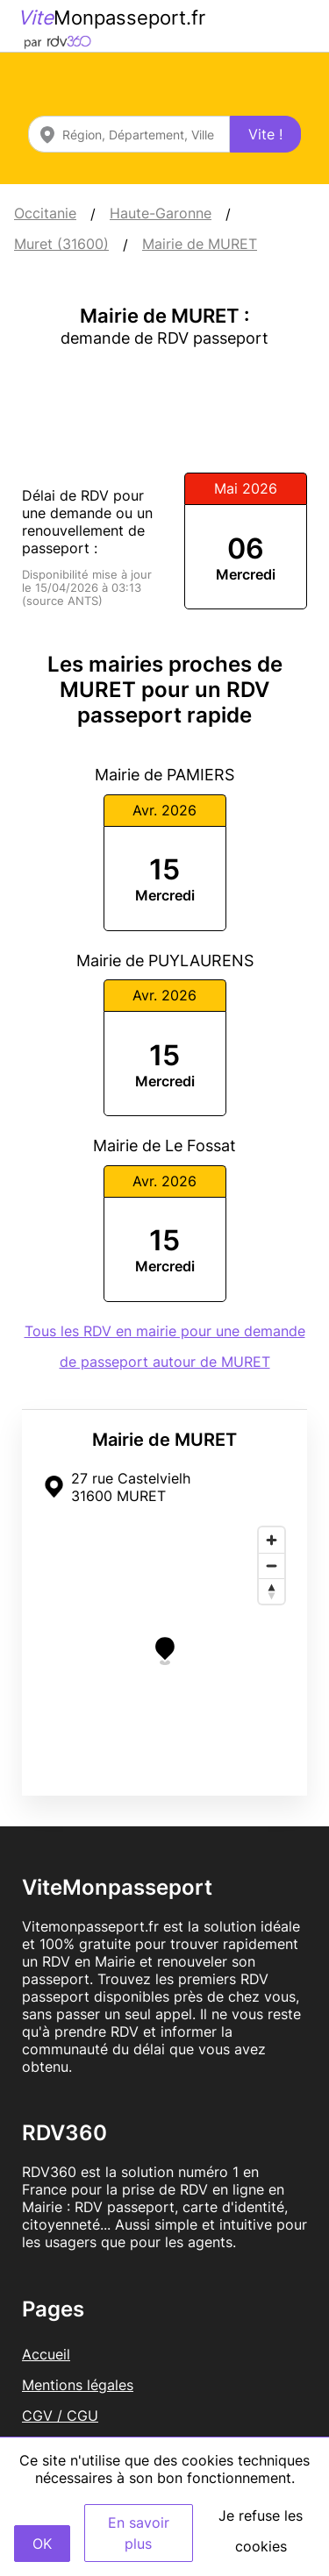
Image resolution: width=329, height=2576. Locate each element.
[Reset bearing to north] (271, 1591)
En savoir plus (138, 2533)
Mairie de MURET (199, 244)
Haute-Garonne (160, 213)
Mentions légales (77, 2385)
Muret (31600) (61, 244)
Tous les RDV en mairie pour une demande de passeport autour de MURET (165, 1346)
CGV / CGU (60, 2415)
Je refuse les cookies (260, 2531)
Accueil (46, 2354)
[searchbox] (129, 134)
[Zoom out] (271, 1565)
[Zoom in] (271, 1540)
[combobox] (129, 134)
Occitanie (45, 213)
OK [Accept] (42, 2543)
